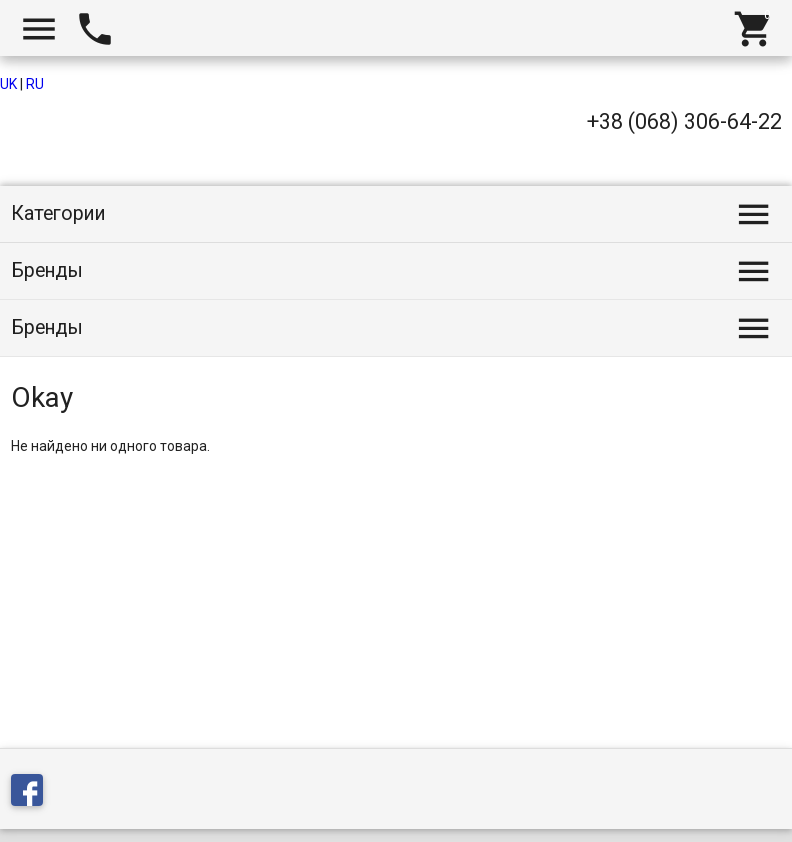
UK (8, 84)
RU (35, 84)
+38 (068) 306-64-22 (684, 121)
